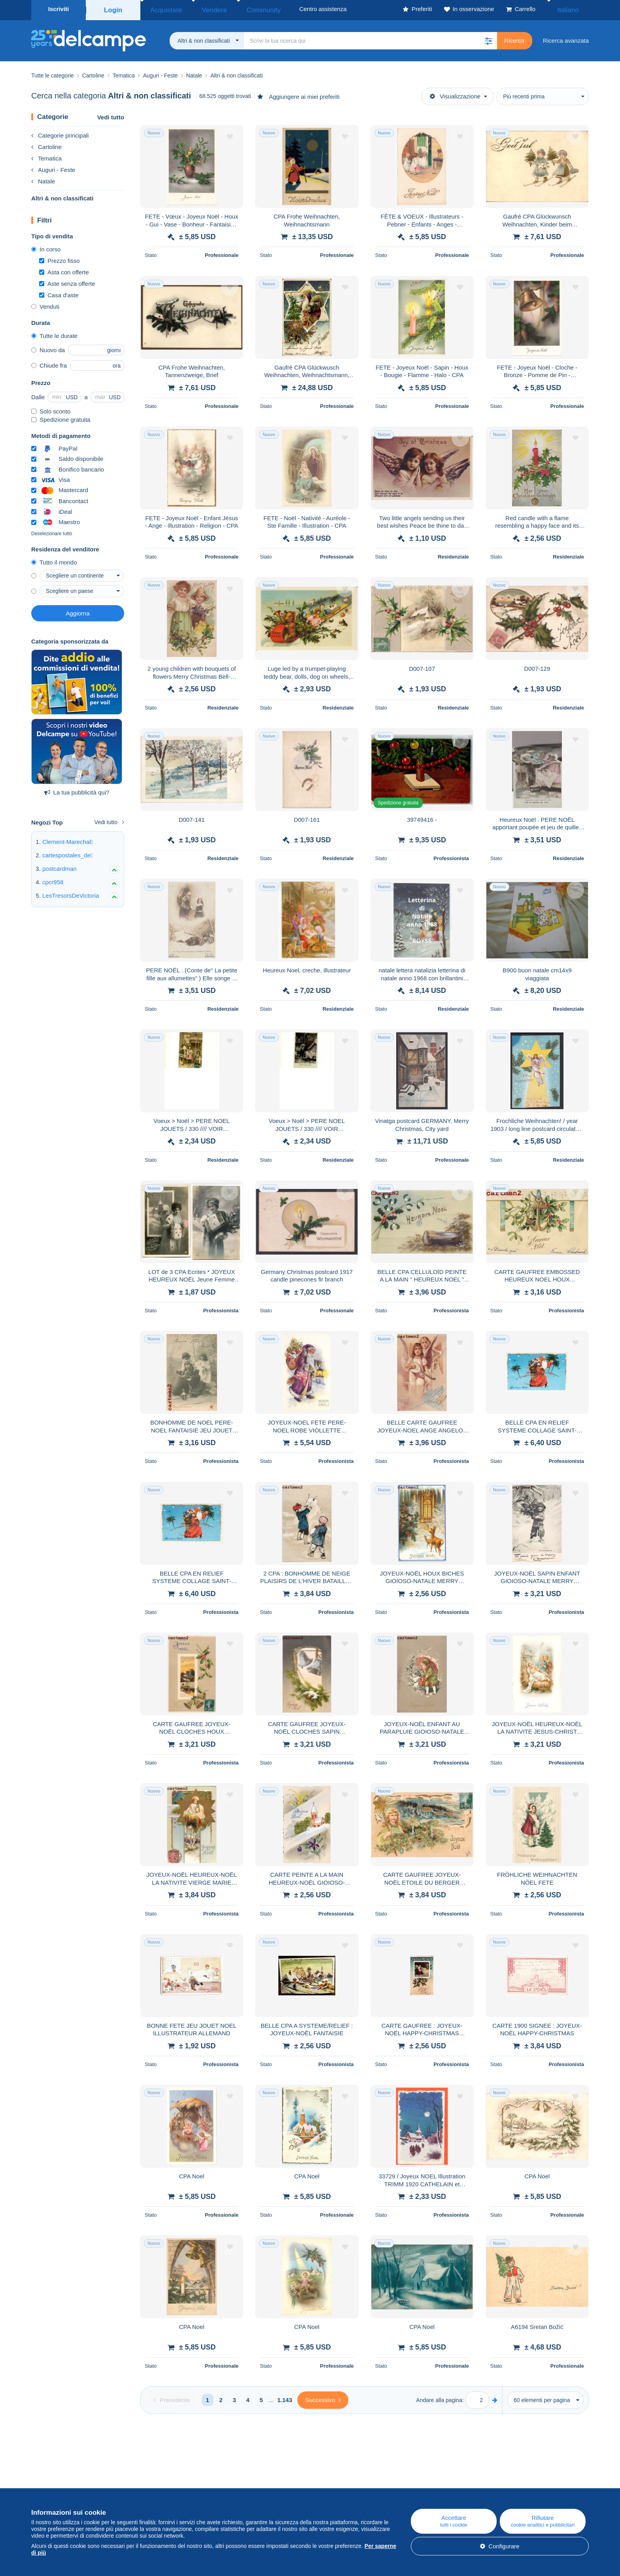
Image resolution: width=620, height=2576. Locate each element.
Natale (43, 179)
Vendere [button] (201, 9)
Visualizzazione (455, 94)
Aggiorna (77, 611)
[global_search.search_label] (370, 38)
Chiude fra (49, 363)
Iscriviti (58, 9)
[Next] (322, 2397)
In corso (45, 246)
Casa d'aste (59, 292)
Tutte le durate (54, 333)
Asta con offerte (64, 269)
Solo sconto (50, 409)
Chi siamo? (46, 2482)
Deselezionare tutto (51, 531)
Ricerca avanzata (566, 38)
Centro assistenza (374, 2482)
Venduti (45, 304)
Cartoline (46, 144)
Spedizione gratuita (60, 417)
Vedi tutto (110, 114)
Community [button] (241, 9)
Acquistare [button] (162, 9)
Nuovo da (48, 347)
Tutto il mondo (54, 560)
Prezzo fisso (59, 258)
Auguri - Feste (53, 167)
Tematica (46, 156)
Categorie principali (60, 133)
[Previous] (171, 2397)
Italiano (573, 9)
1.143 (284, 2397)
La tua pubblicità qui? (77, 790)
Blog (200, 2482)
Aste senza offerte (67, 281)
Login (113, 9)
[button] (488, 38)
